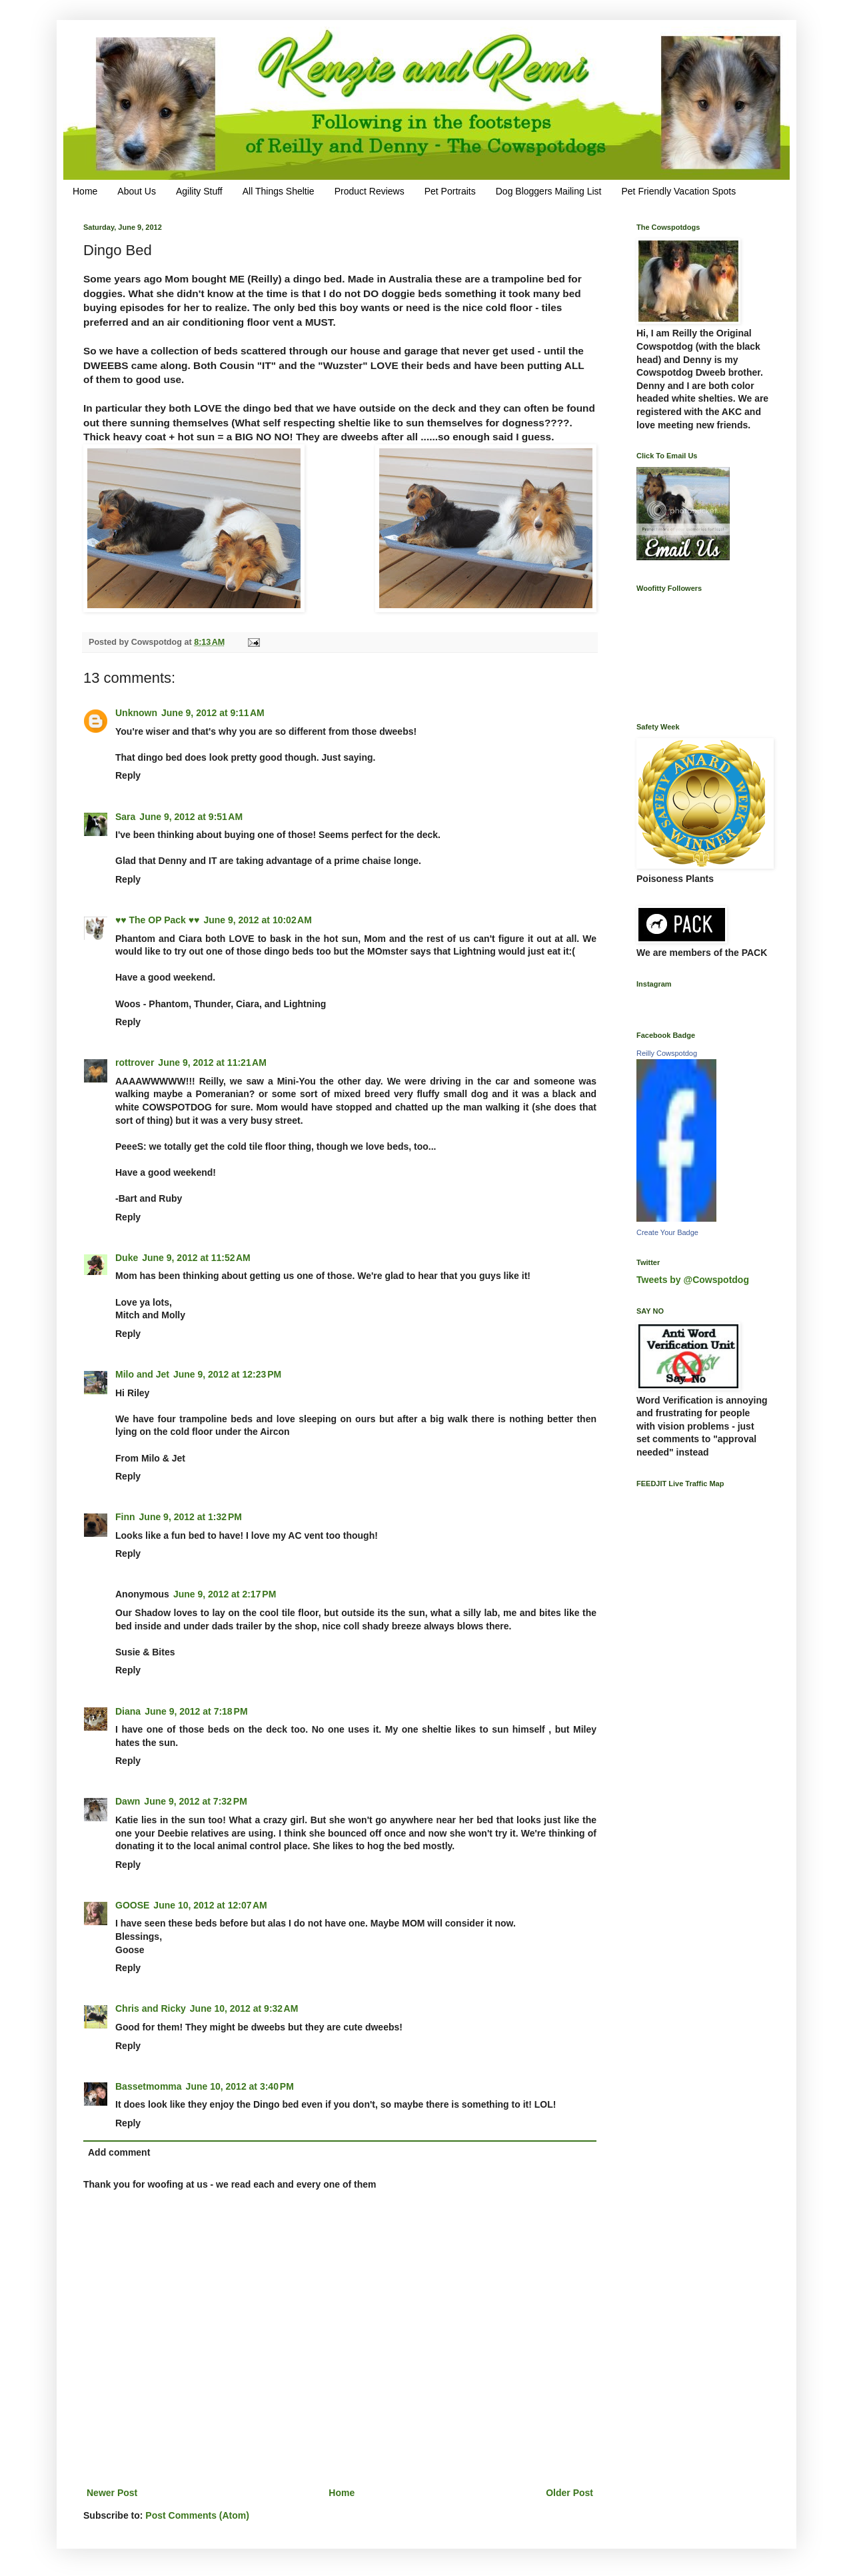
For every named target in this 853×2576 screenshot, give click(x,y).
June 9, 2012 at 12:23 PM (227, 1374)
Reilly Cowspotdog (666, 1053)
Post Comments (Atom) (197, 2515)
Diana (128, 1711)
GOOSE (132, 1905)
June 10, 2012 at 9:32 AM (244, 2008)
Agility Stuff (199, 191)
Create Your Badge (667, 1232)
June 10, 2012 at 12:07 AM (210, 1905)
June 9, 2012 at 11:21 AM (212, 1062)
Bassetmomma (148, 2086)
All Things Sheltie (279, 191)
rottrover (134, 1062)
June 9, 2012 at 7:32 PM (195, 1801)
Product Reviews (370, 191)
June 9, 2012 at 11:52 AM (196, 1257)
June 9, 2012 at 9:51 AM (191, 816)
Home (85, 191)
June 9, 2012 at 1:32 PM (190, 1516)
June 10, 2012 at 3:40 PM (240, 2086)
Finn (125, 1516)
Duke (126, 1257)
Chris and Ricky (150, 2008)
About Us (136, 191)
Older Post (569, 2492)
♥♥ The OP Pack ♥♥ (157, 920)
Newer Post (112, 2492)
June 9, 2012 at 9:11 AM (213, 712)
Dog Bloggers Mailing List (549, 191)
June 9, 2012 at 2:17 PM (224, 1594)
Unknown (136, 712)
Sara (125, 816)
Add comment (119, 2152)
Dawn (127, 1801)
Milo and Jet (142, 1374)
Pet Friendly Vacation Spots (678, 191)
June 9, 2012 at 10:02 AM (257, 920)
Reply (128, 775)
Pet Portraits (450, 191)
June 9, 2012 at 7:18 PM (196, 1711)
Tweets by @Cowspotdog (692, 1279)
